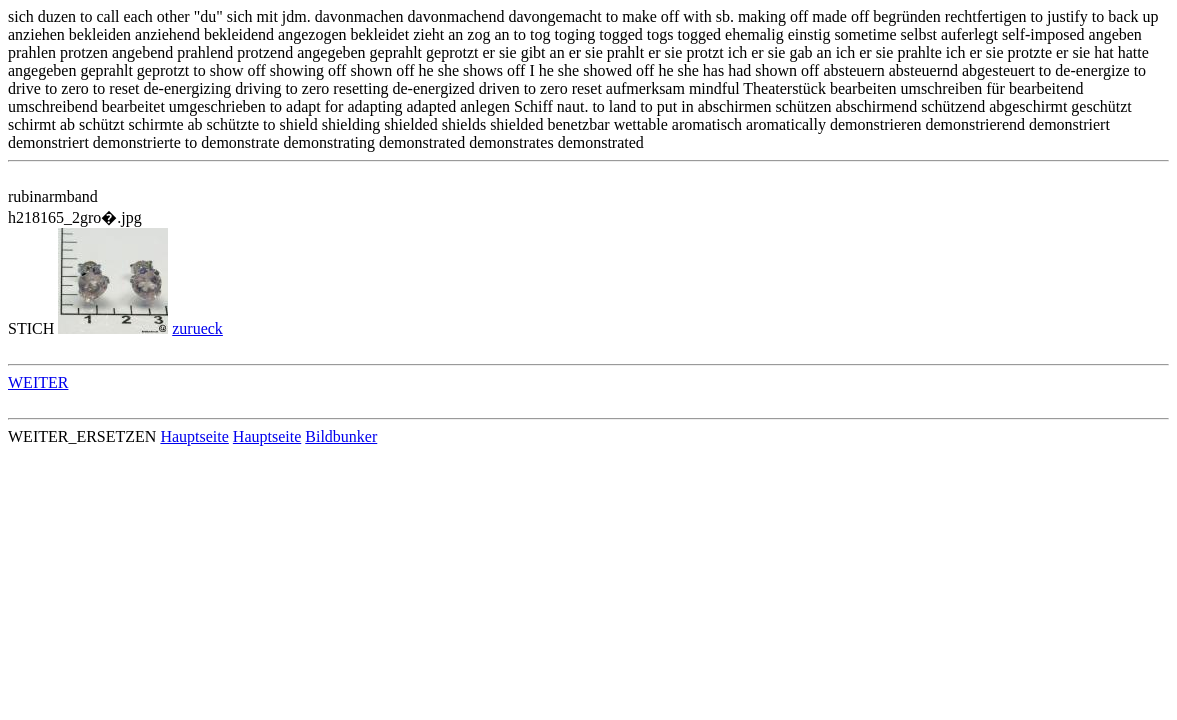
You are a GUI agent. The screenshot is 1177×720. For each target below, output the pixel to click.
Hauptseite (194, 436)
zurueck (197, 328)
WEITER (38, 382)
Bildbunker (341, 436)
